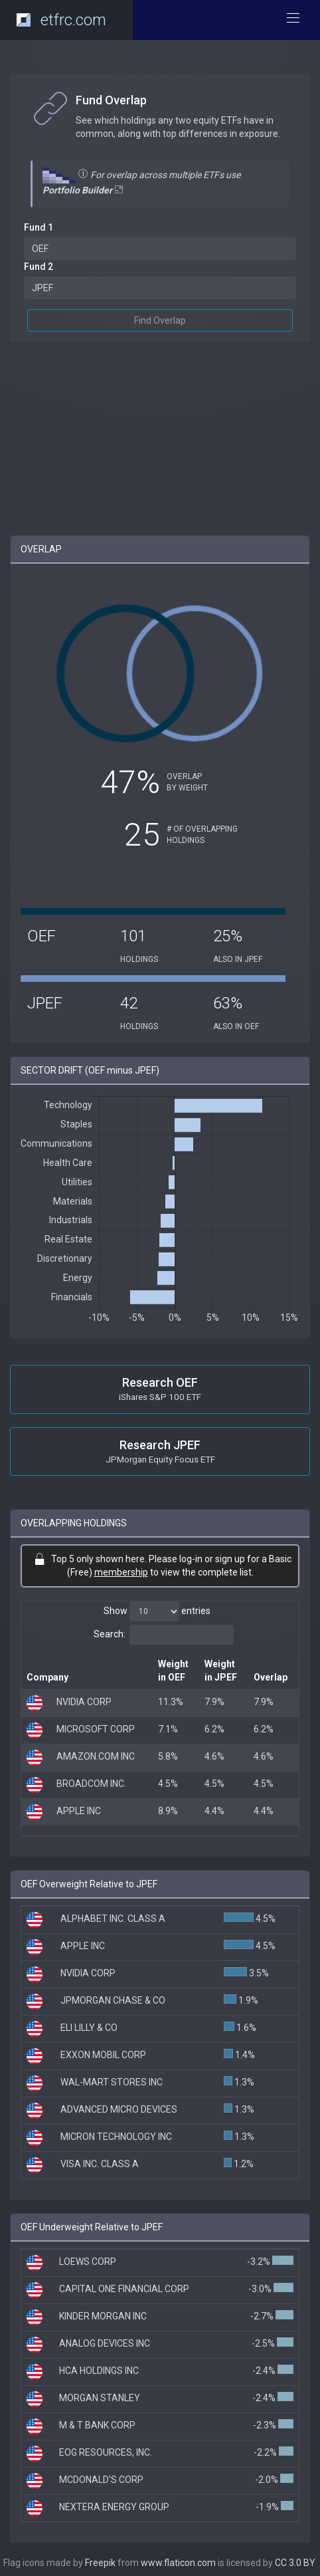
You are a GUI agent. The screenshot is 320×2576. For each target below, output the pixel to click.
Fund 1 (38, 227)
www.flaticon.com (178, 2562)
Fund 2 (38, 266)
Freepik (100, 2562)
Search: (164, 1635)
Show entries (157, 1611)
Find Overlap (160, 320)
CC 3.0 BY (295, 2562)
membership (121, 1572)
